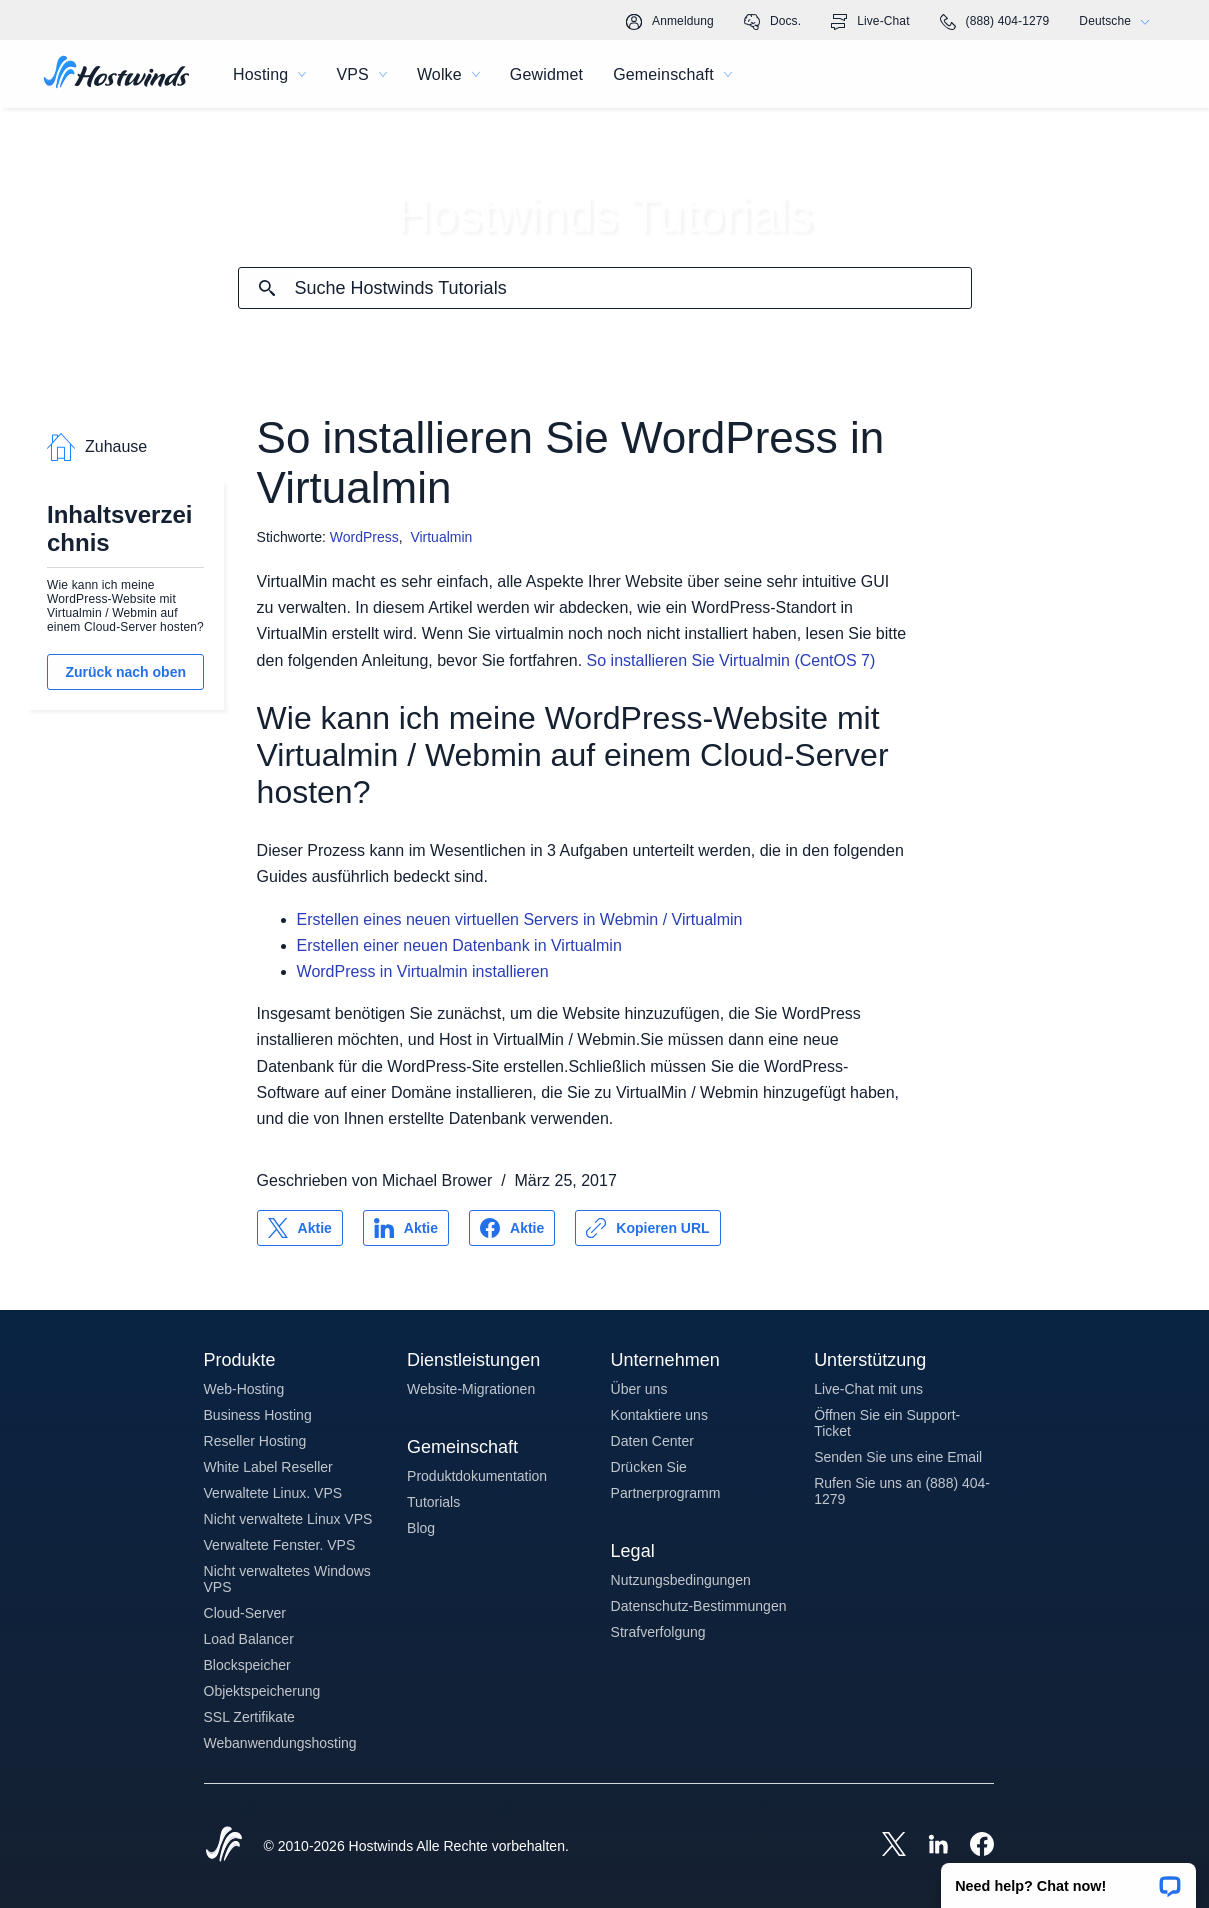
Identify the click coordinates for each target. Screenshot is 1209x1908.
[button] (1068, 1879)
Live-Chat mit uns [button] (868, 1389)
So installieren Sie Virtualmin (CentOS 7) (731, 660)
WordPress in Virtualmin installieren (423, 971)
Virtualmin (441, 537)
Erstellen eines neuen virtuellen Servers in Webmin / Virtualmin (520, 919)
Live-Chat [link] (870, 22)
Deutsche (1119, 21)
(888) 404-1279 (995, 22)
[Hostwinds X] (884, 1846)
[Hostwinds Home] (224, 1846)
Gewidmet (546, 74)
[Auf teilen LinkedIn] (406, 1228)
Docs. (772, 22)
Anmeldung (670, 22)
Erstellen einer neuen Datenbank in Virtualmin (459, 945)
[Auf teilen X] (300, 1228)
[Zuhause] (116, 74)
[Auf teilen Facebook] (512, 1228)
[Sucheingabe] (633, 288)
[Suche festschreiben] (267, 288)
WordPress (364, 537)
